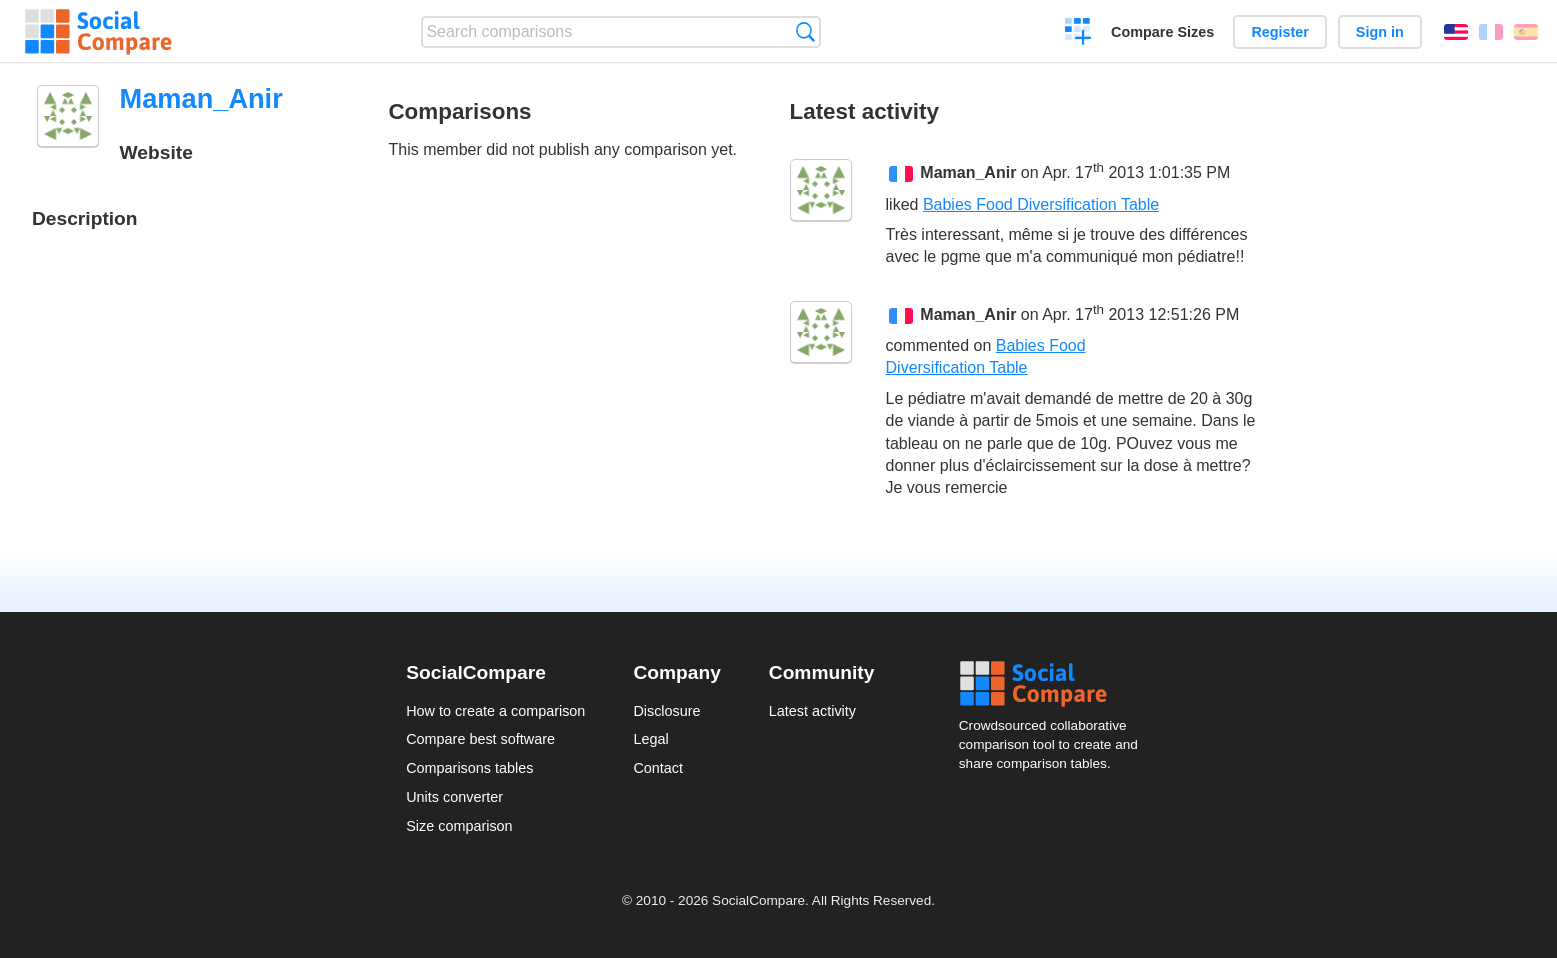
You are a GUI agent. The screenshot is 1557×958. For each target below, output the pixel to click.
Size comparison (459, 826)
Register (1280, 32)
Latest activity (812, 711)
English (1456, 32)
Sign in (1380, 32)
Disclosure (666, 711)
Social (1055, 684)
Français (1491, 32)
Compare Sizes (1162, 32)
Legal (650, 739)
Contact (658, 768)
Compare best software (480, 739)
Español (1526, 32)
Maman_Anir (968, 173)
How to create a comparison (495, 711)
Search (805, 31)
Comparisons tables (469, 768)
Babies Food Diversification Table (1041, 204)
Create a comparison (1078, 34)
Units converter (454, 797)
